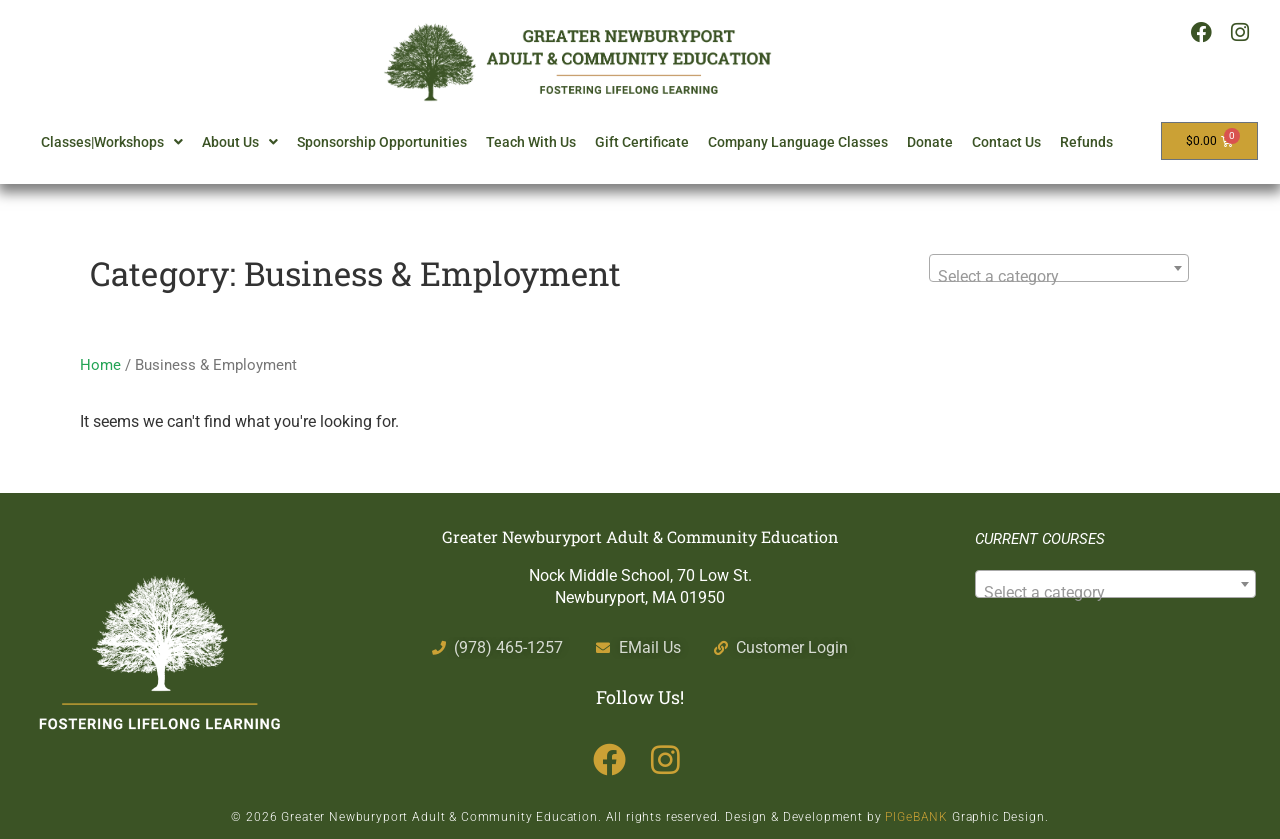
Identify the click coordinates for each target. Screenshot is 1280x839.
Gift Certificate (642, 142)
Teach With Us (531, 142)
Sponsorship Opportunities (382, 142)
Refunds (1086, 142)
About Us (240, 142)
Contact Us (1006, 142)
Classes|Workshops (112, 142)
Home (100, 365)
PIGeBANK (916, 817)
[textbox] (1059, 277)
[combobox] (1059, 268)
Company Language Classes (798, 142)
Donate (930, 142)
